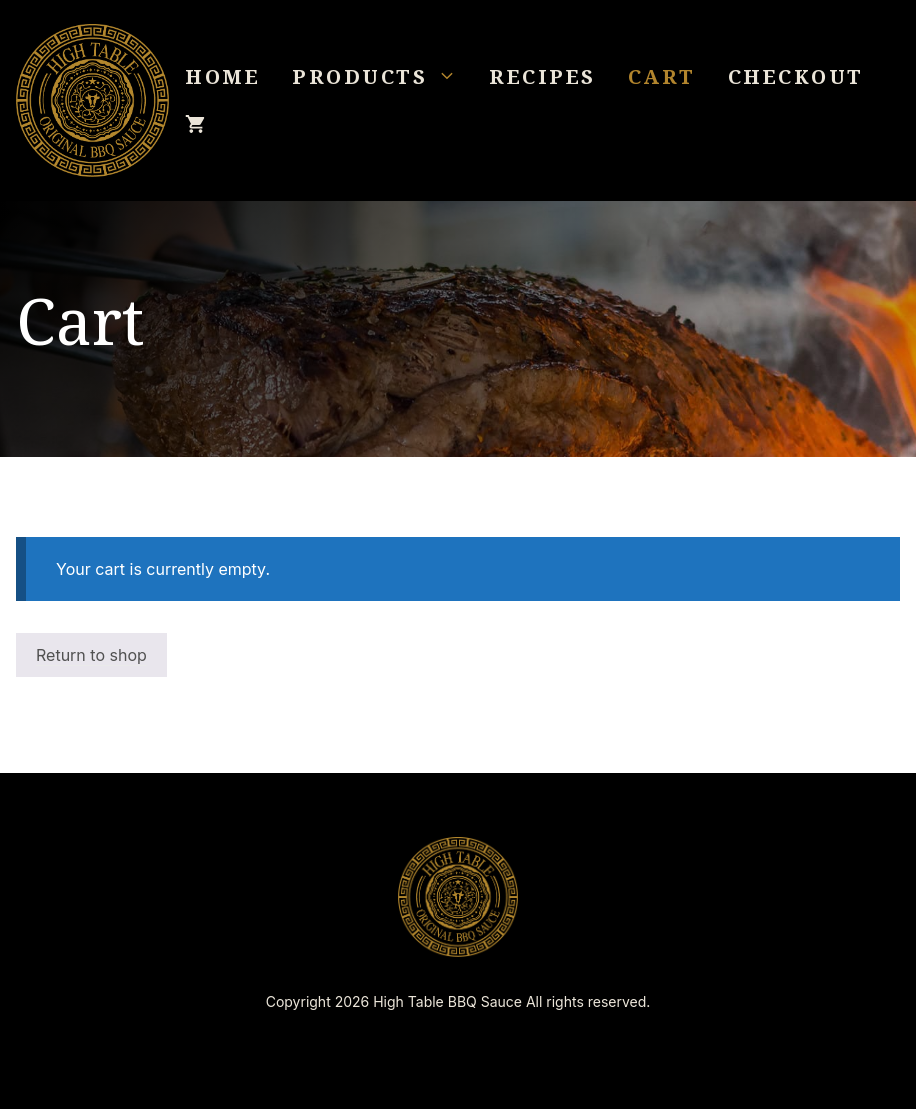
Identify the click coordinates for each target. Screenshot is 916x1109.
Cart (662, 76)
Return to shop (91, 655)
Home (222, 76)
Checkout (796, 76)
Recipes (542, 76)
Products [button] (382, 77)
